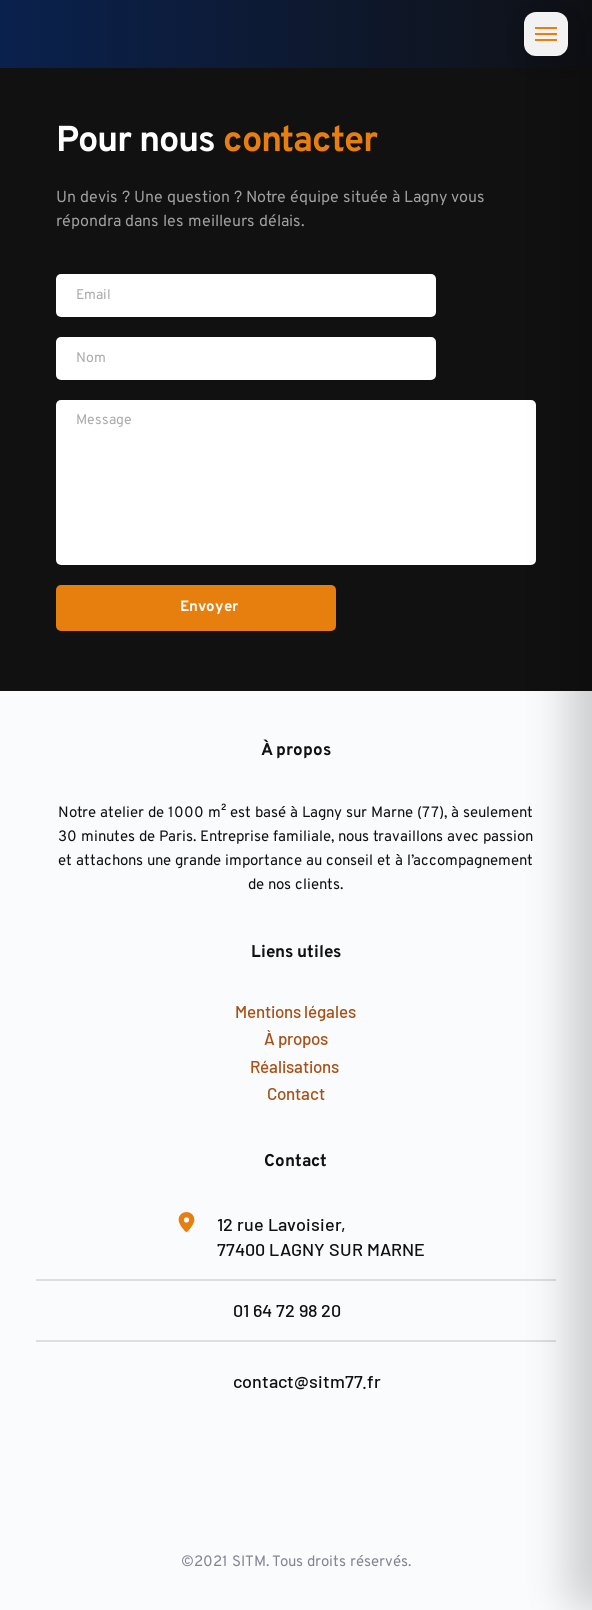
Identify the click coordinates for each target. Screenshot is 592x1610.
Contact (296, 1093)
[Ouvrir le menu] (546, 34)
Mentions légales (295, 1011)
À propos (296, 1038)
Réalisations (296, 1066)
